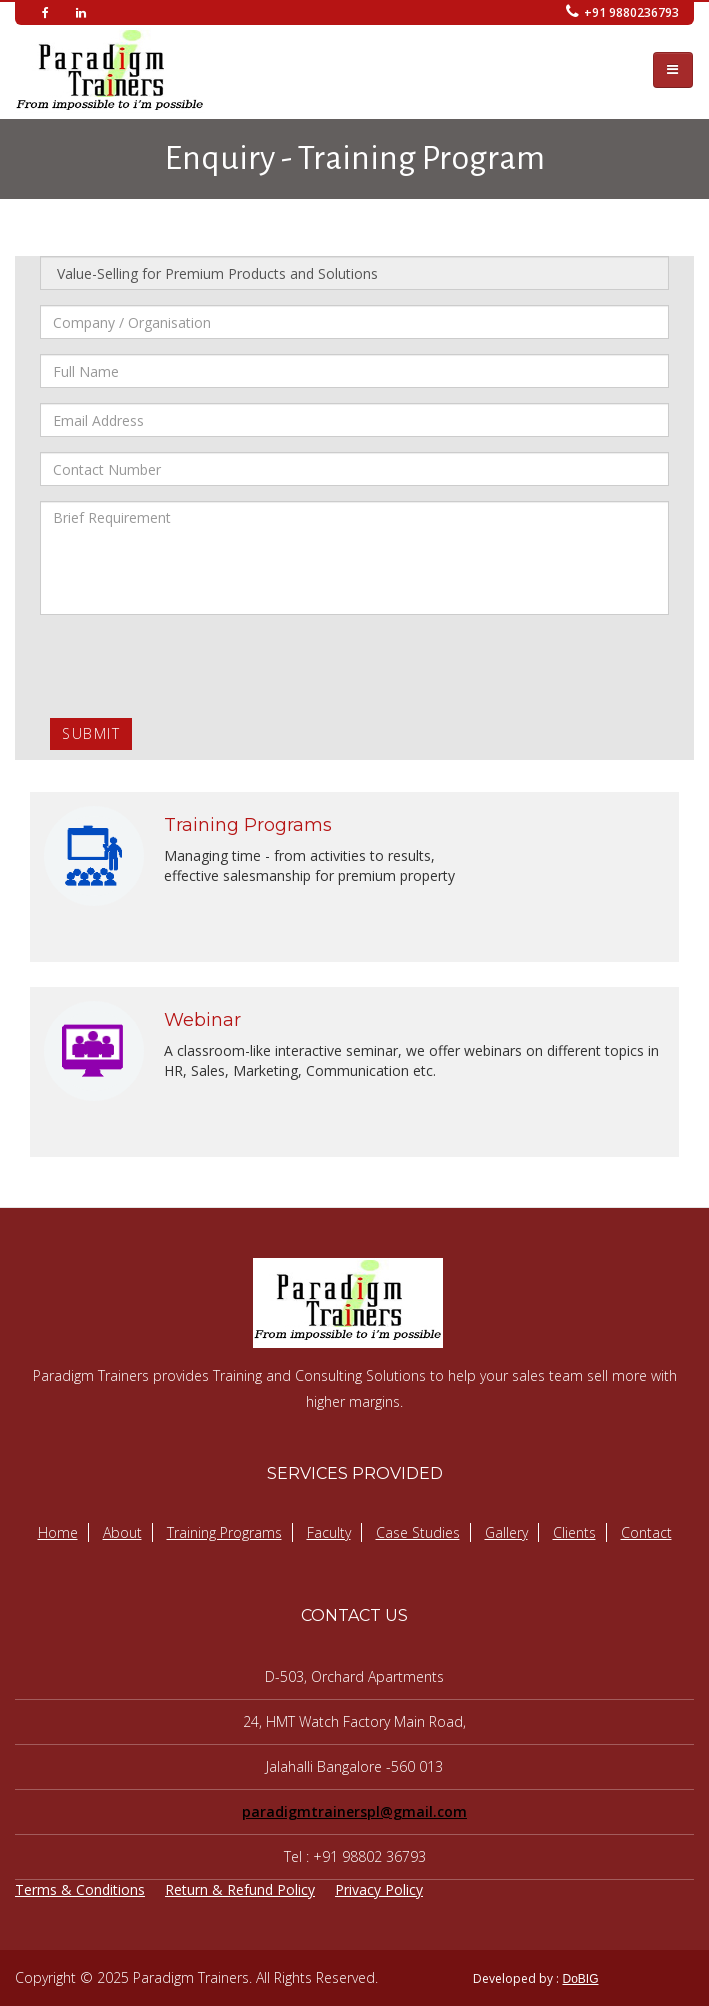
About (122, 1532)
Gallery (506, 1532)
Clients (574, 1532)
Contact (646, 1532)
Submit (91, 733)
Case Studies (418, 1532)
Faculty (329, 1532)
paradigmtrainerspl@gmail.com (354, 1811)
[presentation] (192, 669)
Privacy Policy (379, 1889)
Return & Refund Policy (240, 1889)
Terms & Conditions (80, 1889)
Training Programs (224, 1532)
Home (58, 1532)
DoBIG (580, 1979)
